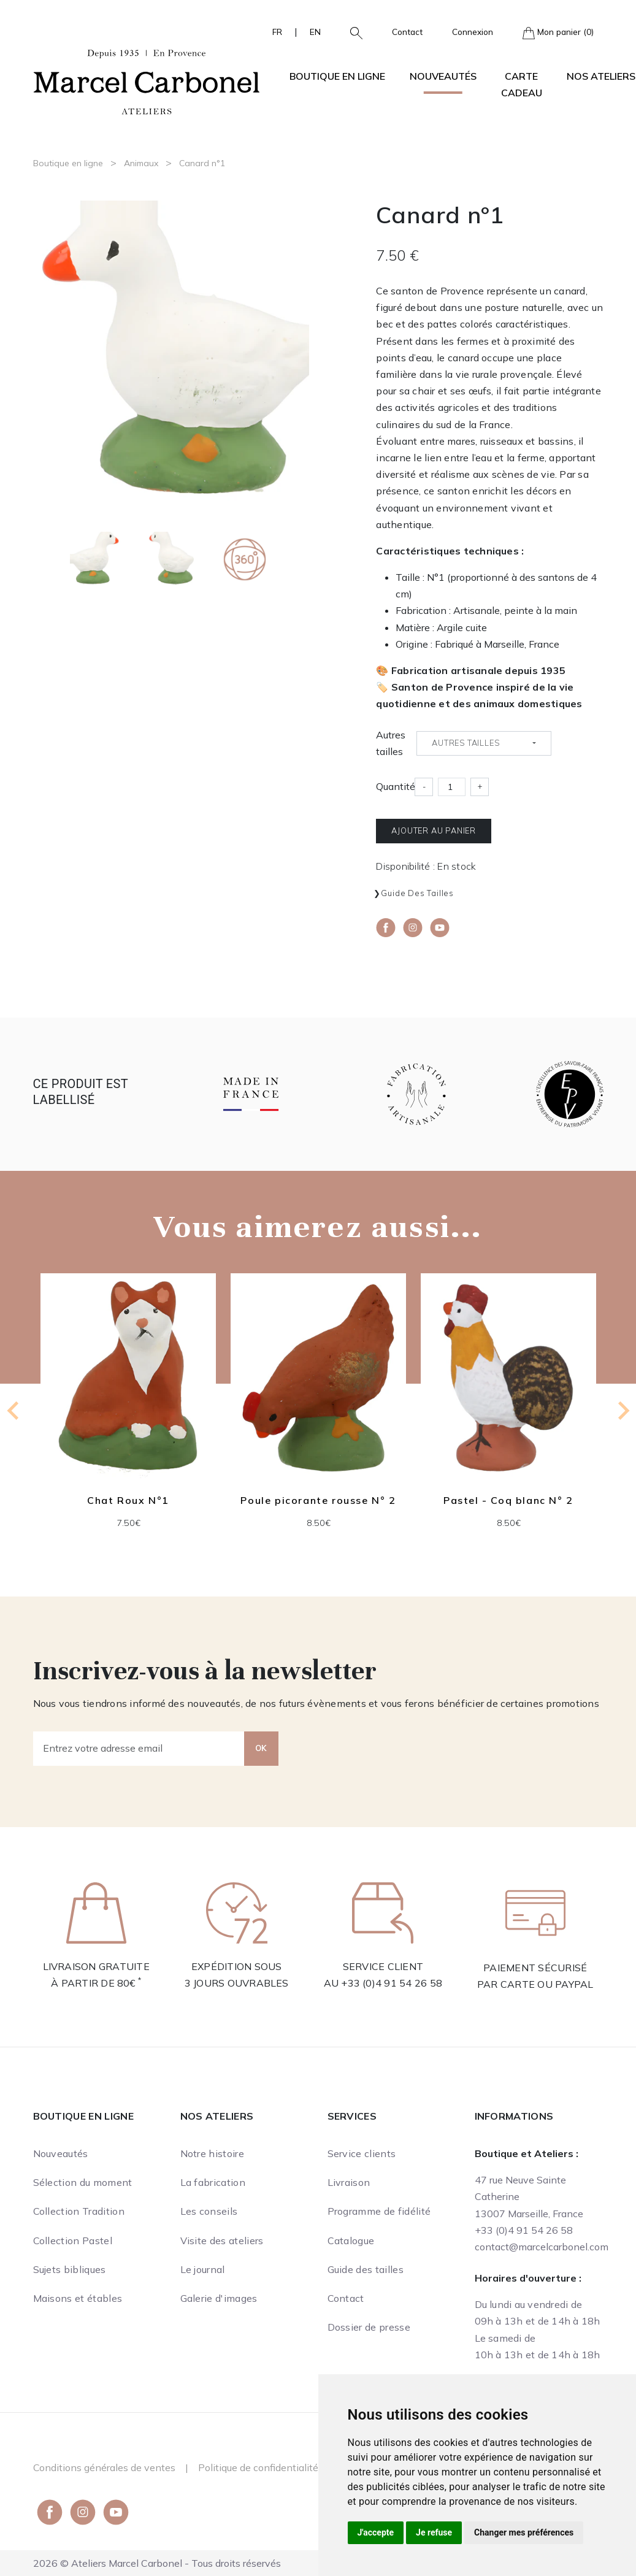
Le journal (202, 2269)
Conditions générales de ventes (104, 2467)
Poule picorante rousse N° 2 (318, 1501)
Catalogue (351, 2240)
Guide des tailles (417, 893)
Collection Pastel (72, 2240)
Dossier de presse (369, 2327)
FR (277, 31)
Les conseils (209, 2211)
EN (315, 31)
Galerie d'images (219, 2298)
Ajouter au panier (433, 830)
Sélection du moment (82, 2182)
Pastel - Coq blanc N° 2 (508, 1501)
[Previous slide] (14, 1410)
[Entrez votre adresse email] (139, 1748)
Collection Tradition (79, 2211)
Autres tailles (390, 743)
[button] (351, 32)
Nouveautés (443, 76)
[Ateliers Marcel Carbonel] (146, 80)
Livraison (349, 2182)
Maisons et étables (78, 2298)
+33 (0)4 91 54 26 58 (391, 1983)
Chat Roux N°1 (128, 1501)
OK (261, 1748)
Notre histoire (212, 2153)
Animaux (141, 163)
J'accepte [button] (376, 2532)
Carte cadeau (521, 84)
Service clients (362, 2153)
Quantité (395, 786)
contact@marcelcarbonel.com (541, 2247)
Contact (407, 31)
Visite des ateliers (222, 2240)
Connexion (472, 31)
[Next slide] (622, 1410)
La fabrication (212, 2182)
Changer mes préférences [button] (523, 2532)
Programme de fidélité (379, 2211)
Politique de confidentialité (258, 2467)
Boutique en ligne (68, 163)
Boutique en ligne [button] (337, 76)
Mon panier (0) (558, 32)
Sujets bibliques (69, 2269)
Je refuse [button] (434, 2532)
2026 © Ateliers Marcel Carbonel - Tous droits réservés (157, 2563)
